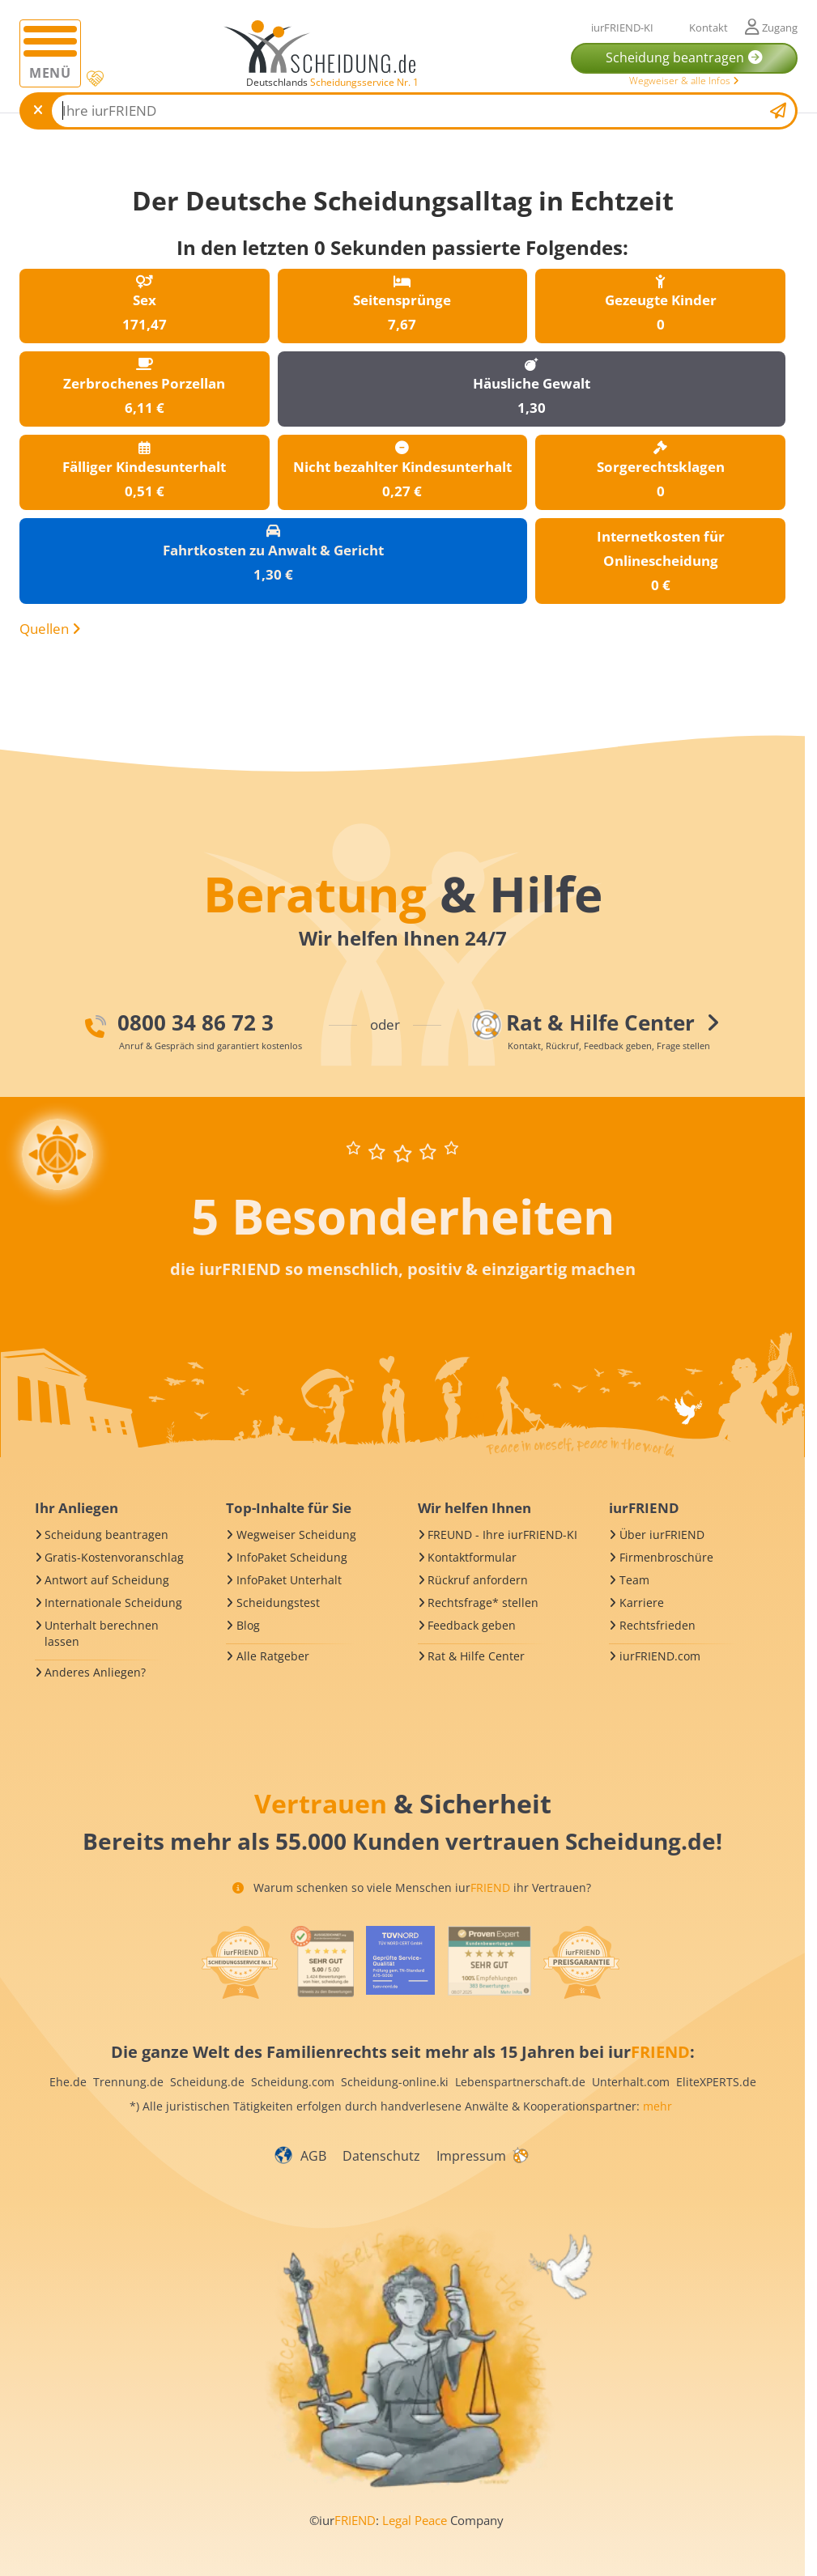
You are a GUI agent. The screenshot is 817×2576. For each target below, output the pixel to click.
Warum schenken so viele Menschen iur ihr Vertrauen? (411, 1887)
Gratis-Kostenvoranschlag (114, 1557)
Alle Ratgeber (272, 1656)
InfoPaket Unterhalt (289, 1580)
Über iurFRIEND (661, 1534)
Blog (248, 1625)
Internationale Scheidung (113, 1602)
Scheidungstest (278, 1602)
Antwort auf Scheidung (107, 1580)
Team (634, 1580)
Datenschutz (381, 2156)
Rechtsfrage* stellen (483, 1602)
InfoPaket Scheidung (291, 1557)
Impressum (471, 2156)
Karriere (641, 1602)
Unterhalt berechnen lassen (102, 1633)
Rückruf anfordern (478, 1580)
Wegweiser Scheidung (296, 1534)
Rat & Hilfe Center (476, 1656)
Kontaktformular (472, 1557)
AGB (313, 2156)
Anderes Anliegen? (95, 1672)
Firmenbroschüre (666, 1557)
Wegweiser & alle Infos (684, 80)
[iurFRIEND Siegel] (240, 1962)
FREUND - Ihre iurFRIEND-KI (502, 1534)
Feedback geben (472, 1625)
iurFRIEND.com (659, 1656)
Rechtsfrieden (657, 1625)
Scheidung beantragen (106, 1534)
